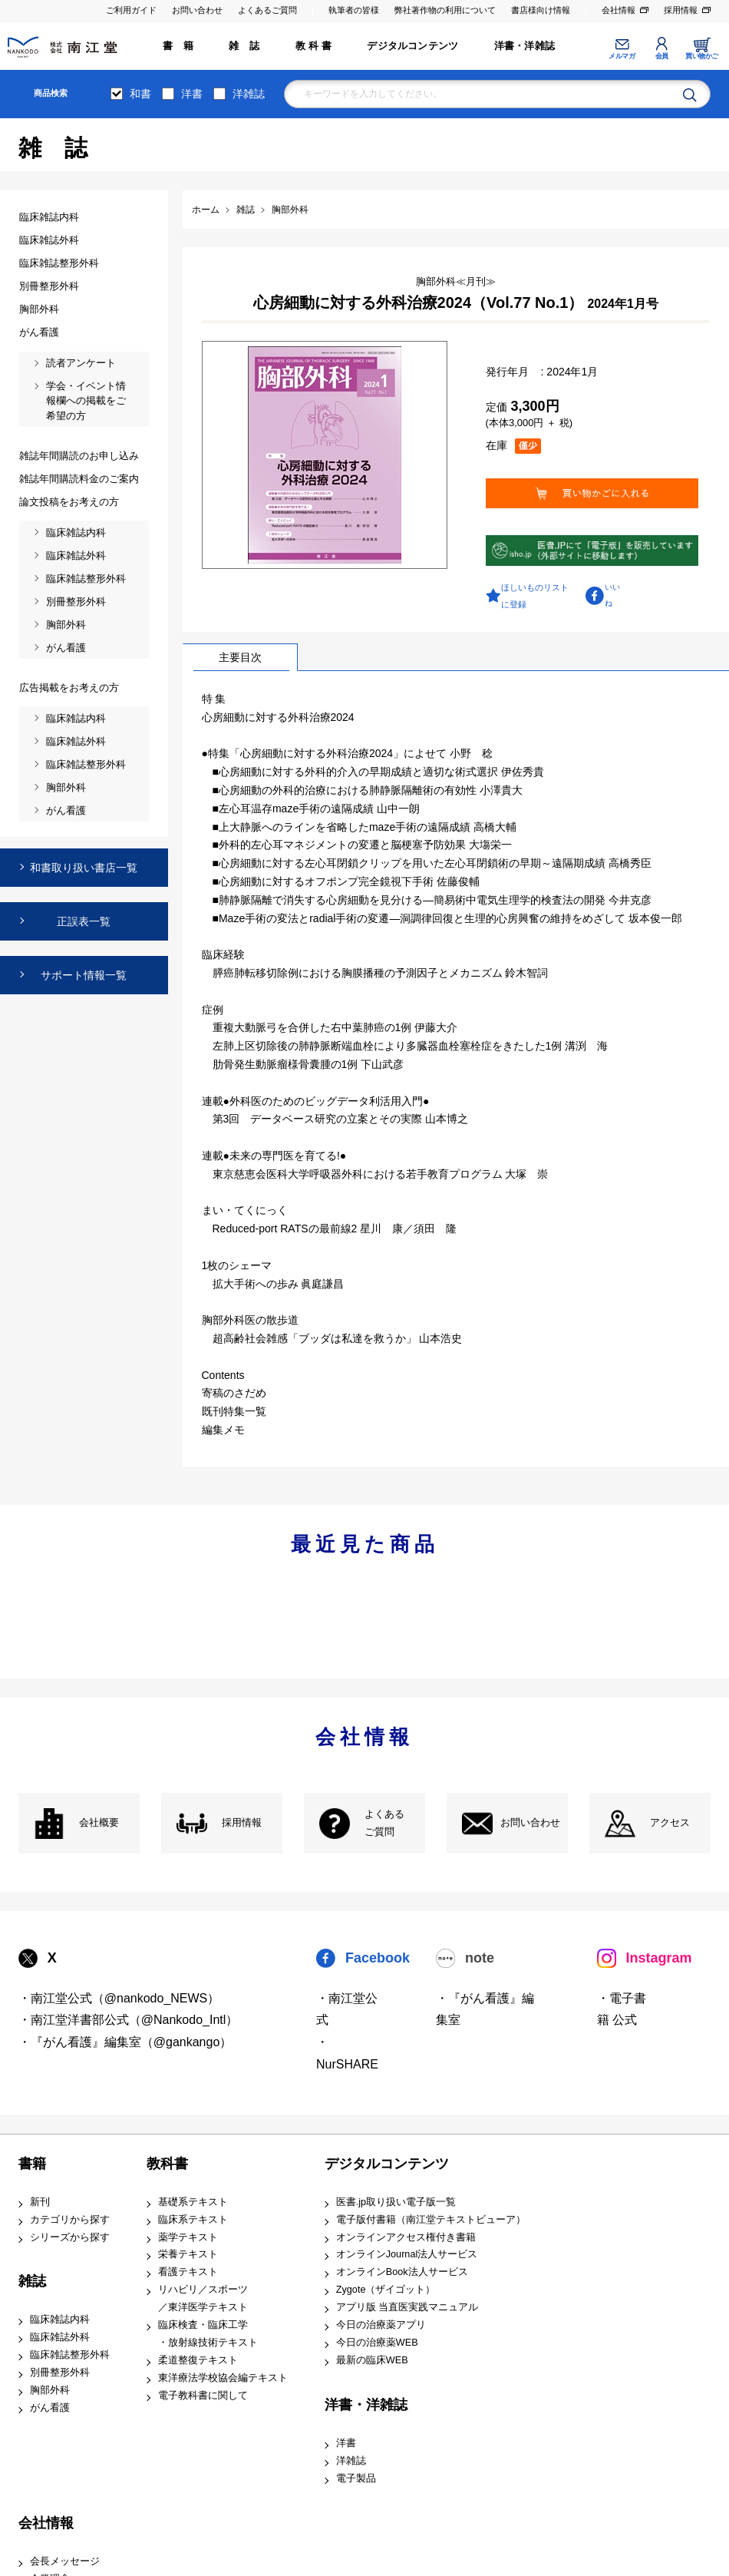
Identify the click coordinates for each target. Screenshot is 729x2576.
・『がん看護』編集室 (485, 2009)
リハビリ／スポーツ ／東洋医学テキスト (203, 2298)
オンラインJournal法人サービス (407, 2254)
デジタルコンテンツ (412, 46)
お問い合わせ (197, 10)
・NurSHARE (347, 2053)
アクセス (670, 1822)
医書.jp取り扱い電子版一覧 (396, 2202)
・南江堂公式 (347, 2009)
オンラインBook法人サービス (402, 2272)
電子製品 (356, 2478)
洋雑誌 (249, 94)
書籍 (32, 2163)
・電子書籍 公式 (621, 2009)
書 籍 (178, 46)
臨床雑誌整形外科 (70, 2354)
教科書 (167, 2163)
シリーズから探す (70, 2237)
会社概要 (99, 1822)
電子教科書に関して (203, 2395)
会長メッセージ (65, 2561)
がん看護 (50, 2407)
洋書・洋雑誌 (524, 46)
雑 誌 (244, 46)
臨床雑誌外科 (60, 2337)
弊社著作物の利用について (445, 10)
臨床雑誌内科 (60, 2319)
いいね (612, 595)
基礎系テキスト (193, 2202)
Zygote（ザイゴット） (386, 2289)
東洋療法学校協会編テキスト (223, 2378)
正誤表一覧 (84, 921)
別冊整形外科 (60, 2372)
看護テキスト (188, 2272)
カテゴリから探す (70, 2219)
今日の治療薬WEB (377, 2342)
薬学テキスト (188, 2237)
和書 (140, 94)
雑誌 (32, 2281)
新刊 (40, 2202)
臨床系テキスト (193, 2219)
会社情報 (618, 10)
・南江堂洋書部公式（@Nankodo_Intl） (128, 2019)
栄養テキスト (188, 2254)
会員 (661, 56)
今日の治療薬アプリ (381, 2325)
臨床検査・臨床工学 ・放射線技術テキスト (208, 2334)
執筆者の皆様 (353, 10)
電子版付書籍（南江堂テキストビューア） (431, 2219)
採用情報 (681, 10)
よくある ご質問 (384, 1823)
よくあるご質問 (267, 10)
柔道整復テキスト (198, 2360)
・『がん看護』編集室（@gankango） (125, 2042)
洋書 (192, 94)
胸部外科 (50, 2390)
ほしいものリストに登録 (535, 596)
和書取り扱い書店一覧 (83, 867)
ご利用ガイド (131, 10)
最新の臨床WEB (372, 2360)
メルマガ (622, 56)
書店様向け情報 (540, 10)
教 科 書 (313, 46)
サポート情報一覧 (84, 975)
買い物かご (701, 56)
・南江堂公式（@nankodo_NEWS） (119, 1998)
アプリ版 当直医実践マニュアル (407, 2307)
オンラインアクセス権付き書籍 (406, 2237)
